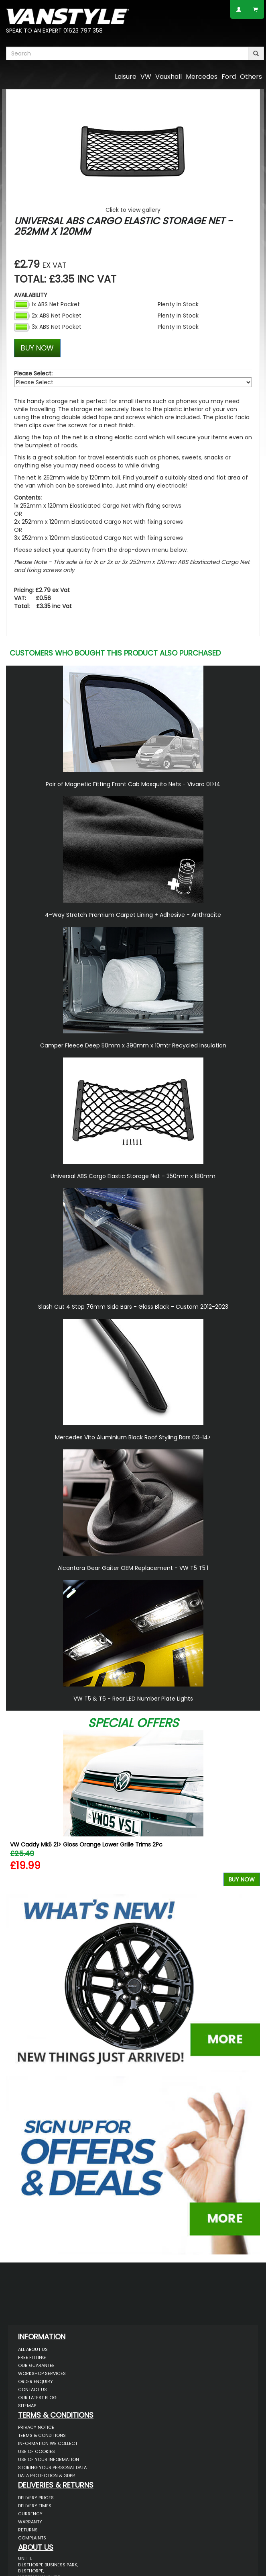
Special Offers (133, 1723)
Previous (15, 1810)
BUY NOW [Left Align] (37, 348)
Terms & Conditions (42, 2435)
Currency (30, 2513)
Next (251, 1810)
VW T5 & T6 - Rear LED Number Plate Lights (133, 1699)
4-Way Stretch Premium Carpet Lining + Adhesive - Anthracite (133, 915)
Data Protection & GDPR (46, 2475)
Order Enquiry (35, 2381)
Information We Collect (47, 2443)
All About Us (33, 2349)
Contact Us (32, 2389)
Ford (228, 76)
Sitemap (27, 2405)
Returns (28, 2530)
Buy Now (242, 1879)
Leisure (125, 76)
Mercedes (201, 76)
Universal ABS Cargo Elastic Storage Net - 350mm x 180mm (133, 1176)
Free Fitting (32, 2357)
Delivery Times (34, 2505)
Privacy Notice (36, 2427)
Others (251, 76)
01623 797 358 (83, 31)
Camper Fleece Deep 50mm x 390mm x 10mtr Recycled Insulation (133, 1045)
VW (145, 76)
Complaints (32, 2538)
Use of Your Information (48, 2459)
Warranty (30, 2522)
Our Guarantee (36, 2365)
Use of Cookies (36, 2451)
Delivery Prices (36, 2497)
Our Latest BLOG (37, 2397)
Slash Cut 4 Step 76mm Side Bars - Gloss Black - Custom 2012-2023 (133, 1307)
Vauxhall (168, 76)
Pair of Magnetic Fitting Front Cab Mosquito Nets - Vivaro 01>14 (133, 784)
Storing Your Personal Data (52, 2467)
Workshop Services (42, 2373)
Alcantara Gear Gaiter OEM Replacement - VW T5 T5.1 (133, 1568)
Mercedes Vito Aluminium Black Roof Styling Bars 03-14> (133, 1437)
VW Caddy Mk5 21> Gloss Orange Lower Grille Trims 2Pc (86, 1844)
